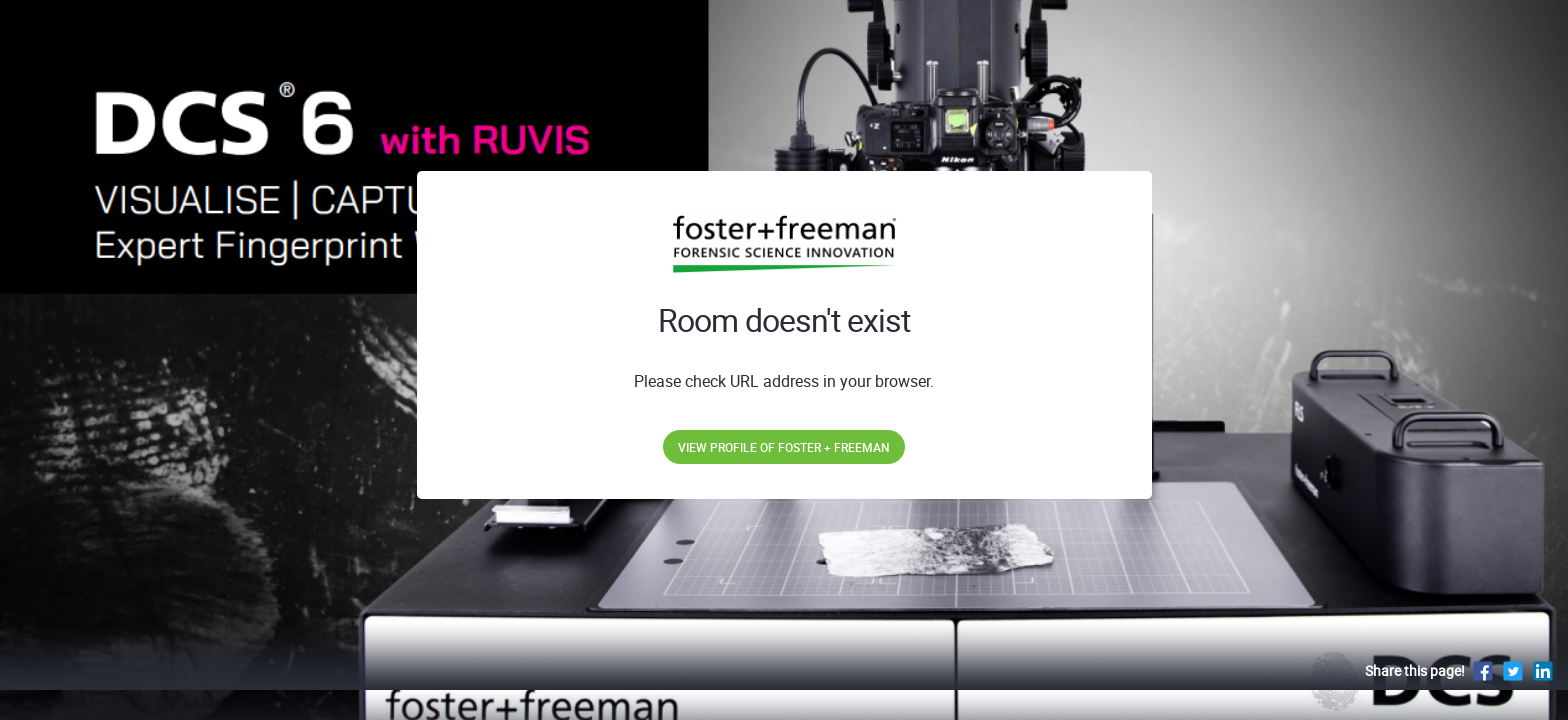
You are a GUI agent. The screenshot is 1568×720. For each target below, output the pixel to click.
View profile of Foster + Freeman (784, 447)
